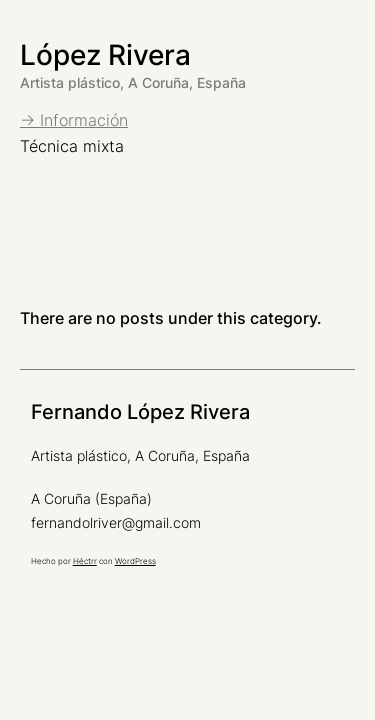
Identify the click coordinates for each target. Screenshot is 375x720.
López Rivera (105, 55)
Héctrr (85, 561)
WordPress (135, 561)
